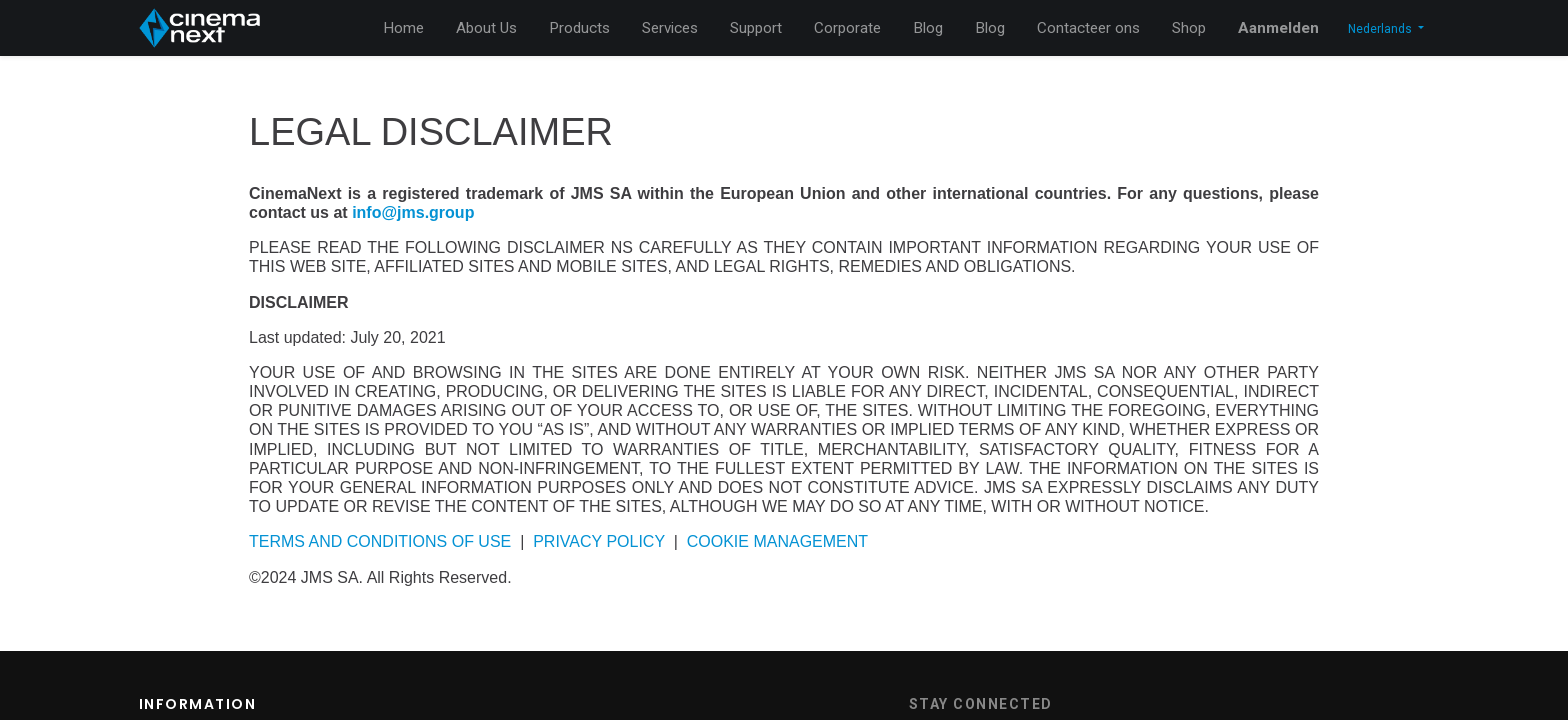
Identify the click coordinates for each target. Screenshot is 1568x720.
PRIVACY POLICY (599, 541)
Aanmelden (1278, 28)
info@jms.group (413, 212)
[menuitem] (403, 28)
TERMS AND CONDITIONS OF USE (380, 541)
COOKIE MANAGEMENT (777, 541)
